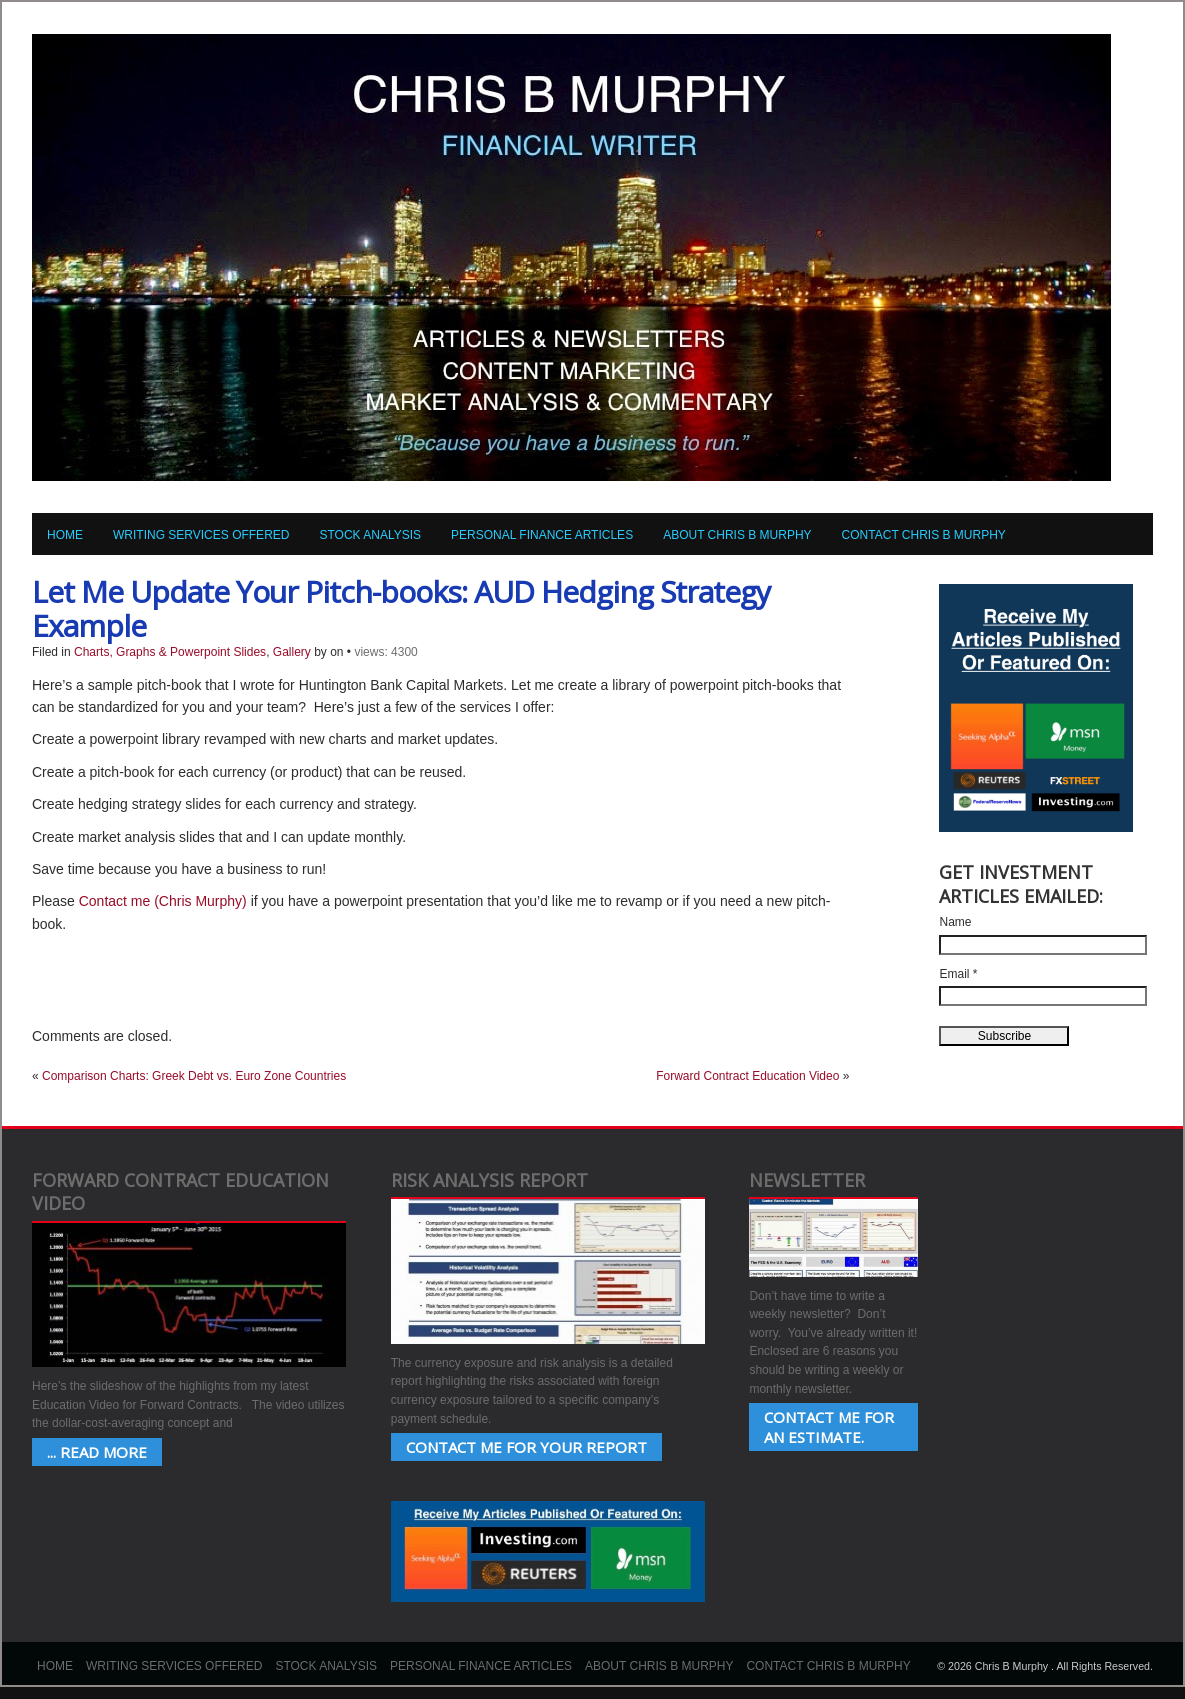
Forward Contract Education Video (747, 1076)
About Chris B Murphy (737, 535)
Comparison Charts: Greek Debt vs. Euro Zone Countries (194, 1076)
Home (65, 535)
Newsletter (807, 1180)
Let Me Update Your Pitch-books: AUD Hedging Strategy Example (401, 608)
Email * (958, 974)
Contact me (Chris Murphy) (163, 901)
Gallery (292, 652)
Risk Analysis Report (489, 1180)
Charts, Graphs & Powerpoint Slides (170, 652)
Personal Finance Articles (542, 535)
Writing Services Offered (201, 535)
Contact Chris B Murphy (924, 535)
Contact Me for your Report (526, 1447)
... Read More (97, 1452)
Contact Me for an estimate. (829, 1427)
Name (955, 922)
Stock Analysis (370, 535)
